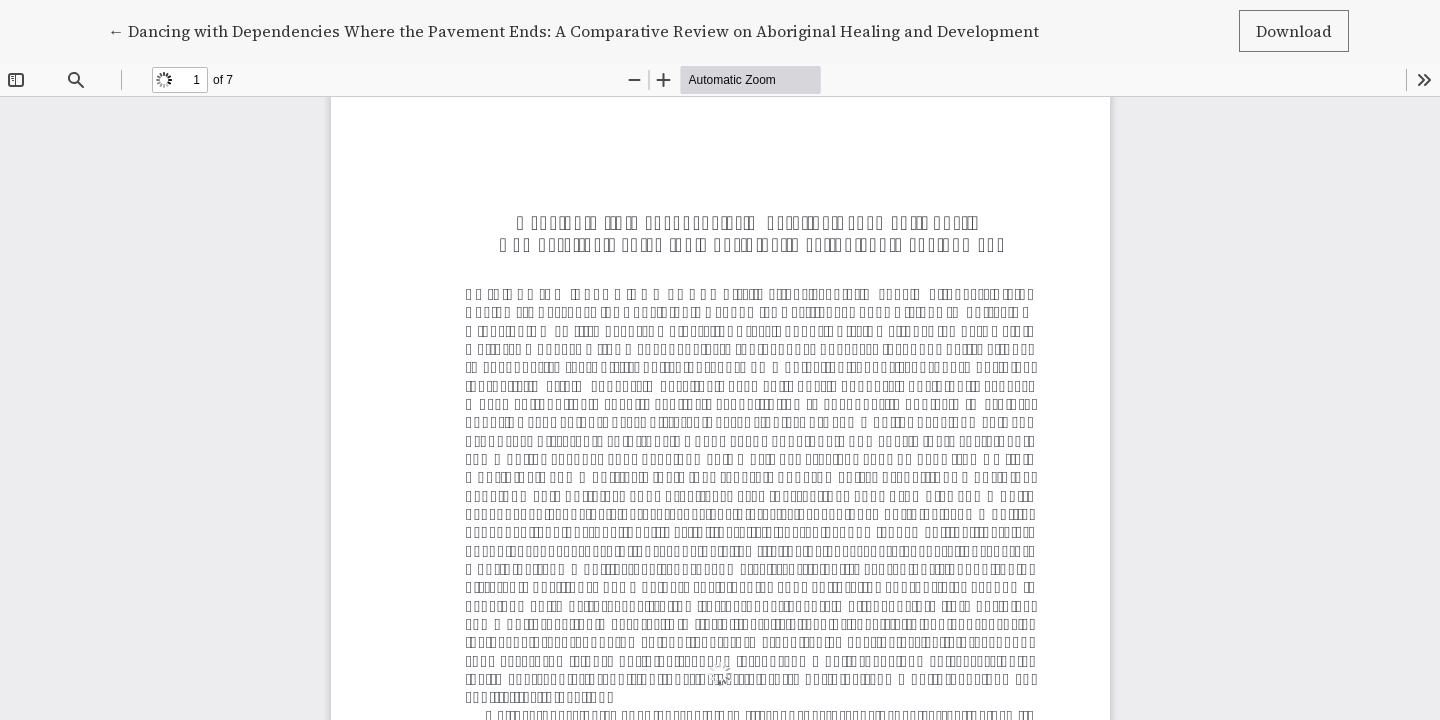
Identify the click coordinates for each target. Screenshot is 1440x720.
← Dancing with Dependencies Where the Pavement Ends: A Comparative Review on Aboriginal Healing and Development (573, 30)
